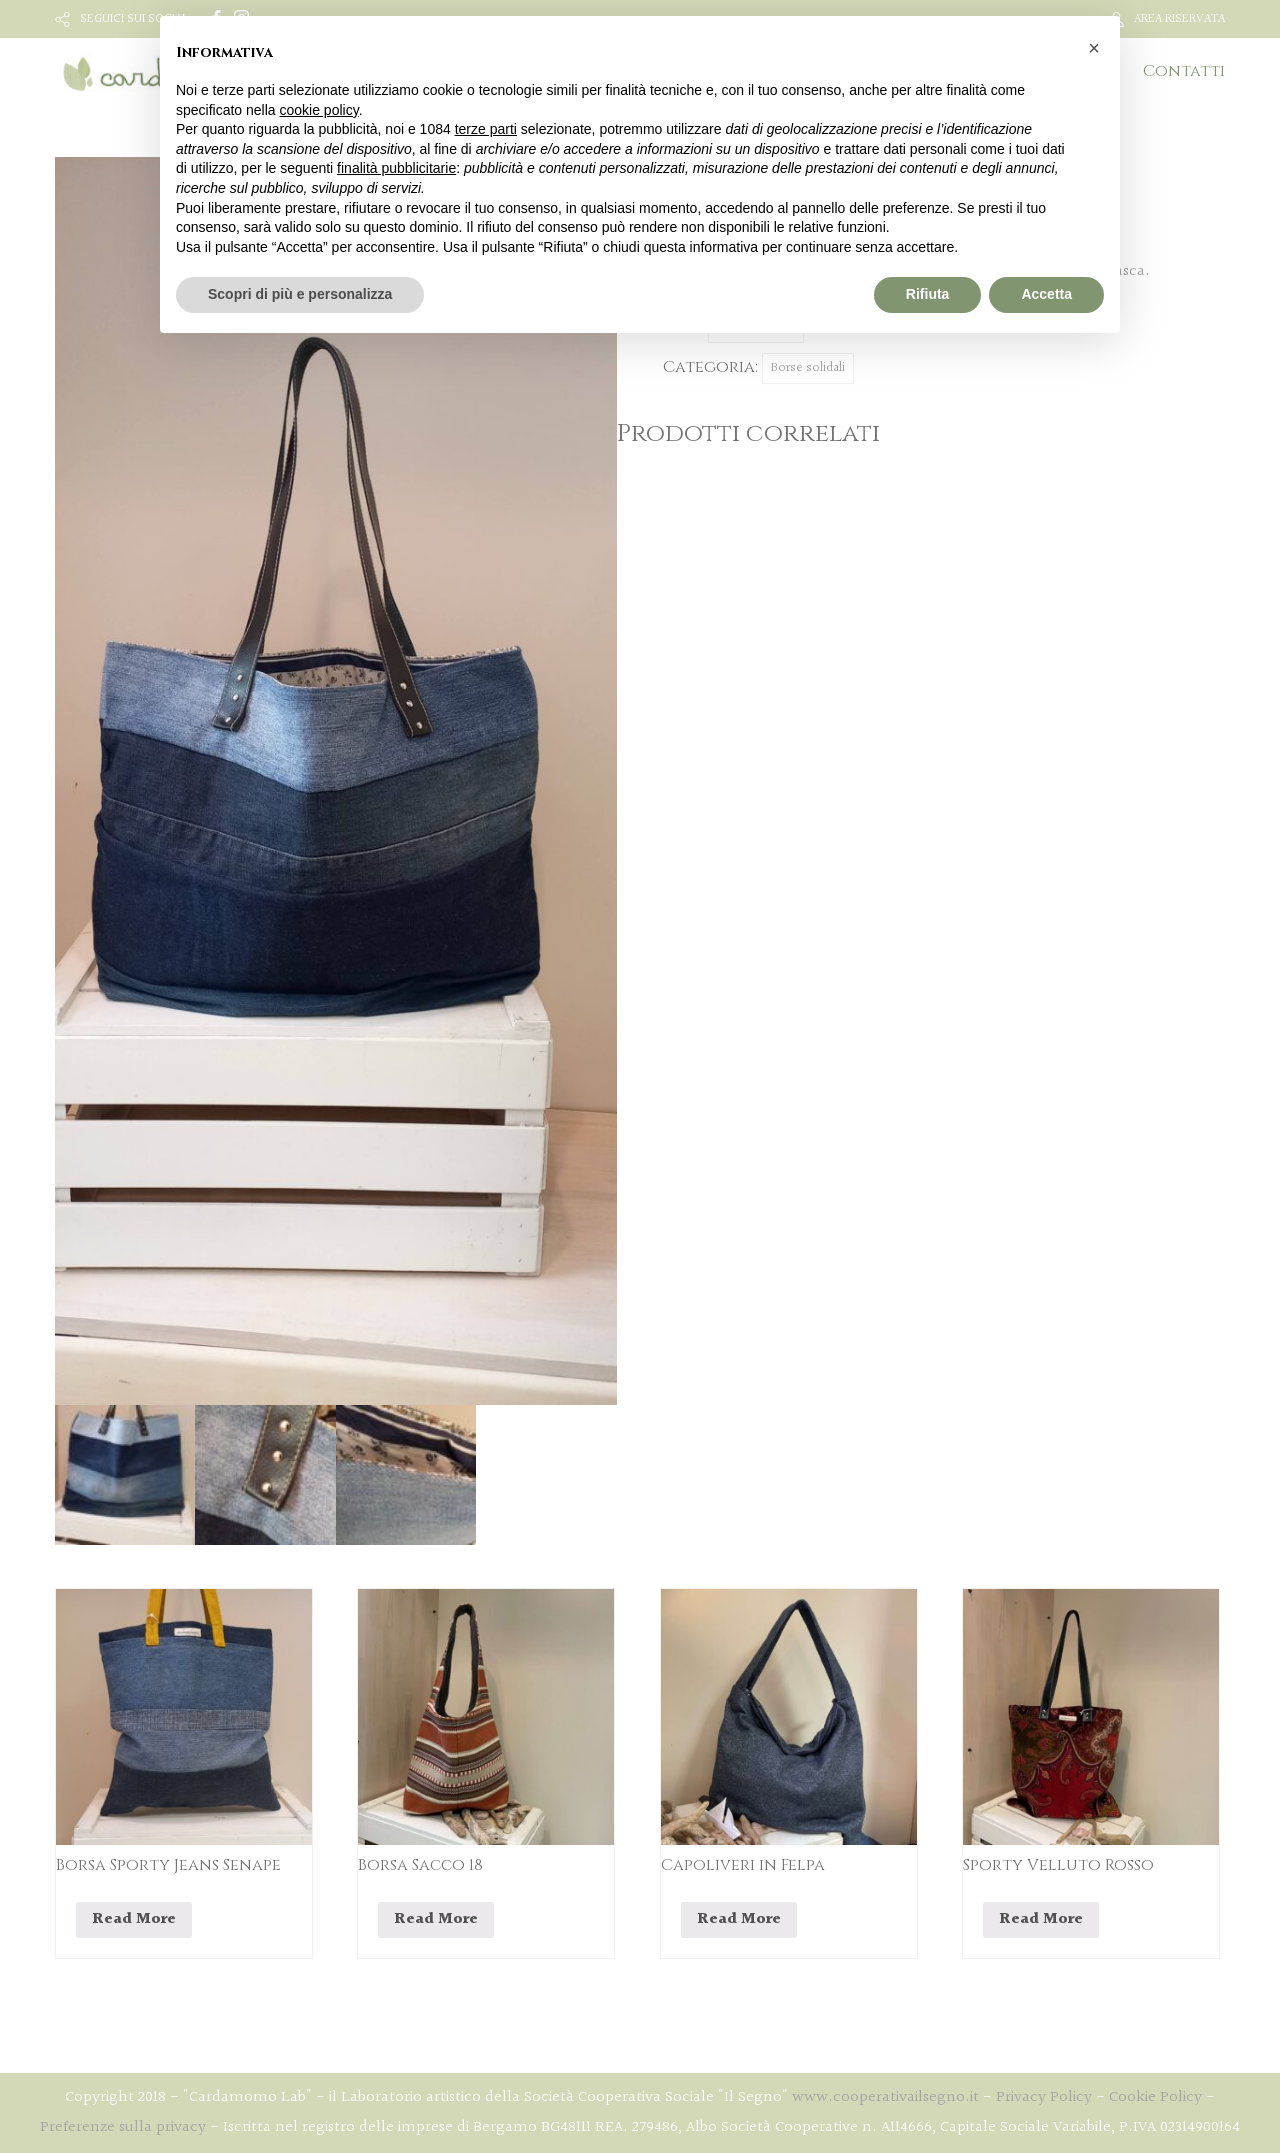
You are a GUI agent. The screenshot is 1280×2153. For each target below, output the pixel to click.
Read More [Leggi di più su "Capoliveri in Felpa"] (739, 1919)
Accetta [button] (1046, 294)
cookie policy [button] (319, 110)
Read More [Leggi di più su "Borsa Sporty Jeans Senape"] (134, 1919)
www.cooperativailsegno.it (885, 2097)
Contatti (1184, 71)
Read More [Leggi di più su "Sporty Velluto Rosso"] (1041, 1919)
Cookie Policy (1155, 2097)
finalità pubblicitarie (396, 168)
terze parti (486, 129)
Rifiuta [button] (928, 294)
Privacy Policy (1044, 2097)
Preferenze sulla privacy (123, 2127)
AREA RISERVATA (1179, 19)
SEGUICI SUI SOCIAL (134, 19)
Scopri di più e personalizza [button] (300, 294)
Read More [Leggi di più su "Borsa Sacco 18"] (436, 1919)
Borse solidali (808, 368)
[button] (1094, 48)
